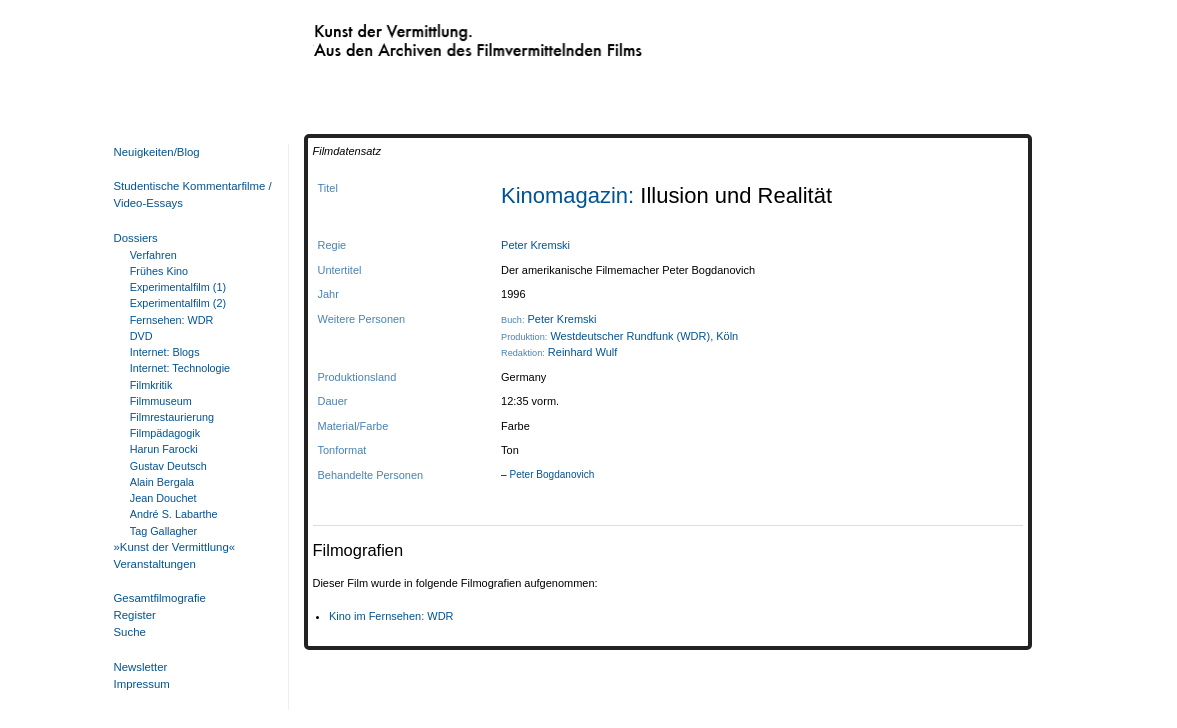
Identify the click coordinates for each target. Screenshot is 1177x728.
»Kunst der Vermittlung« (175, 547)
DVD (141, 336)
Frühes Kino (159, 271)
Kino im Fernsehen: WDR (391, 616)
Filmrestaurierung (172, 417)
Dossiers (136, 238)
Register (135, 615)
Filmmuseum (161, 401)
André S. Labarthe (174, 514)
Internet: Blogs (165, 352)
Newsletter (141, 667)
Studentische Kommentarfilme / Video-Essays (189, 194)
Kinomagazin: (570, 195)
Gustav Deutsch (168, 466)
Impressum (142, 684)
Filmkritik (151, 385)
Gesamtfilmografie (160, 598)
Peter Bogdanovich (551, 474)
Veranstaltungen (155, 564)
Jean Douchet (163, 498)
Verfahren (153, 255)
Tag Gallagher (163, 531)
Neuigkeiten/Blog (157, 152)
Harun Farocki (164, 449)
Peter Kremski (535, 245)
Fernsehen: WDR (172, 320)
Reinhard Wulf (582, 352)
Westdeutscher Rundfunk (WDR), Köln (644, 336)
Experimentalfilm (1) (178, 287)
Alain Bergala (162, 482)
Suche (130, 632)
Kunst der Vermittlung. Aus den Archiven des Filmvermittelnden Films (437, 36)
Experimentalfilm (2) (178, 303)
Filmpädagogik (165, 433)
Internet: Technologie (180, 368)
